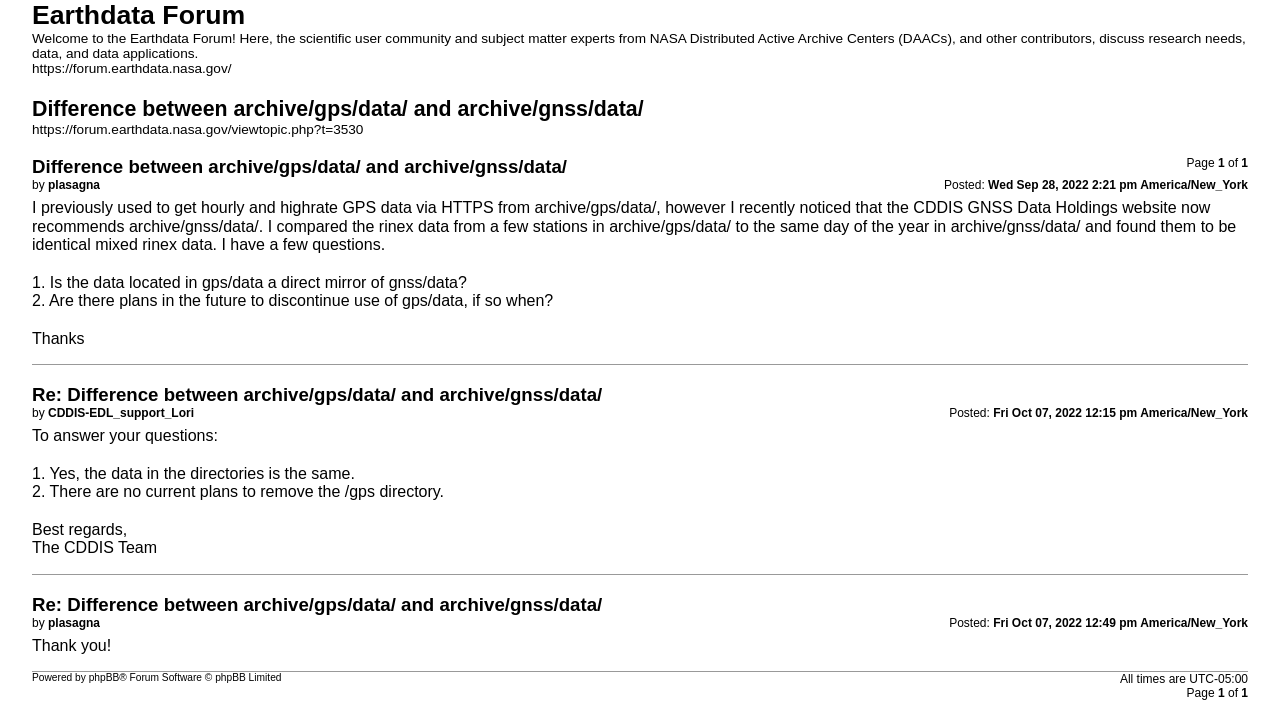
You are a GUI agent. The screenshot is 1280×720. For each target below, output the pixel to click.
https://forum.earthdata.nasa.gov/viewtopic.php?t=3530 (197, 129)
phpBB (104, 677)
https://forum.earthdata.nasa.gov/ (132, 68)
